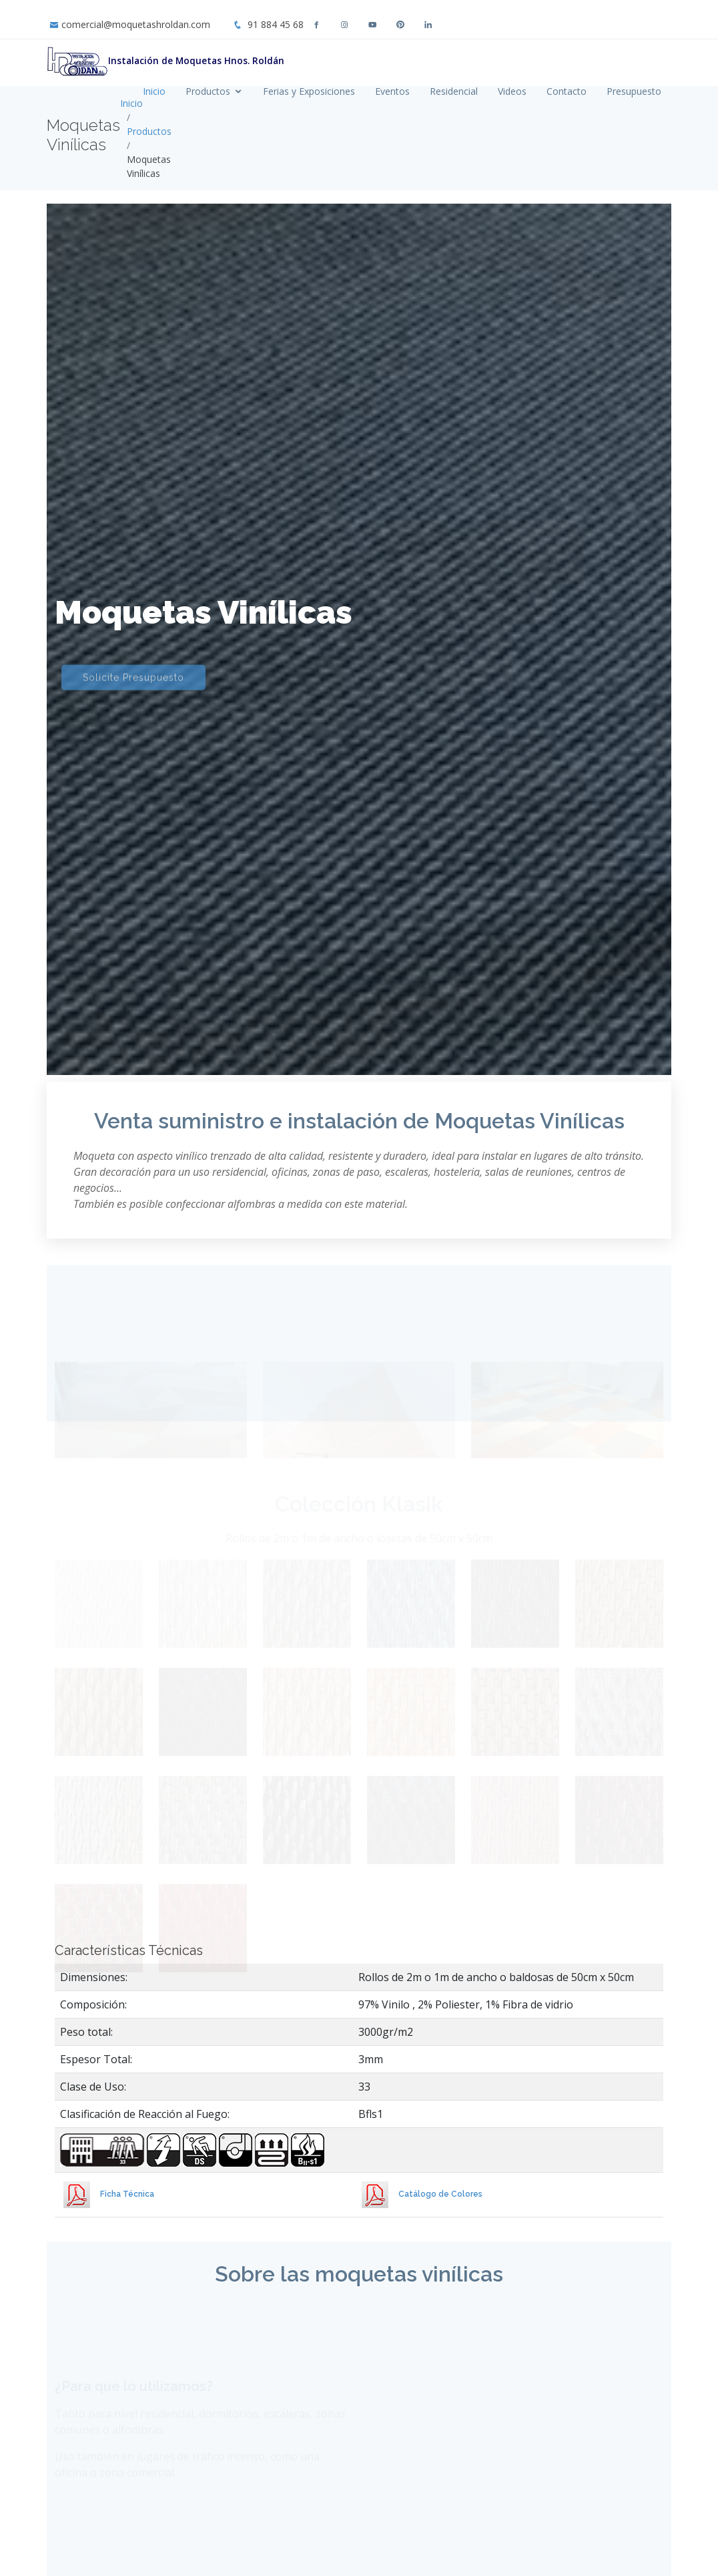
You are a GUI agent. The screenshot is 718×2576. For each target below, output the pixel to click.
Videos (512, 91)
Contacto (567, 91)
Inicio (154, 91)
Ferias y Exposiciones (309, 91)
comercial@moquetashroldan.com (135, 24)
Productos (208, 91)
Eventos (392, 91)
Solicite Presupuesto (133, 663)
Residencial (454, 91)
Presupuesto (634, 91)
